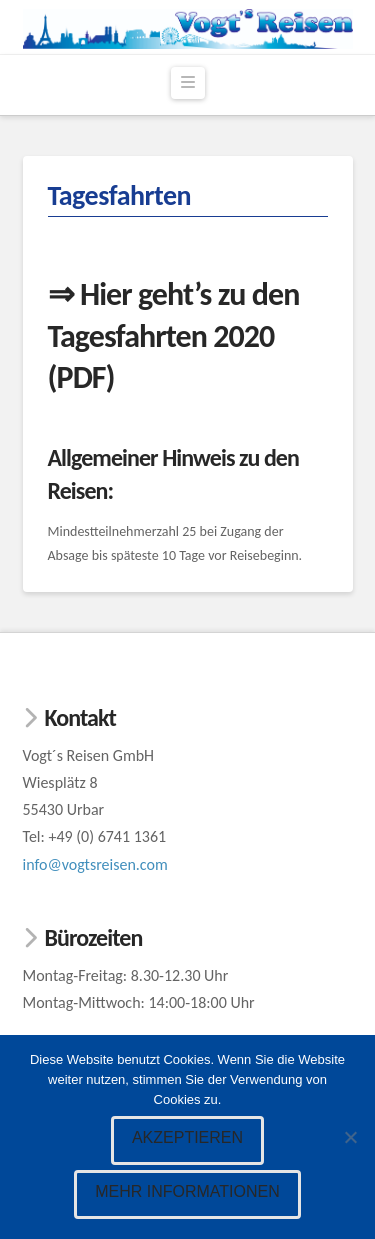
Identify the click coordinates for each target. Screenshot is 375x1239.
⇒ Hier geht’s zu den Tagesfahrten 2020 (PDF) (174, 336)
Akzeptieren (187, 1137)
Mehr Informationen (187, 1191)
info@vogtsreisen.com (95, 864)
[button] (188, 83)
